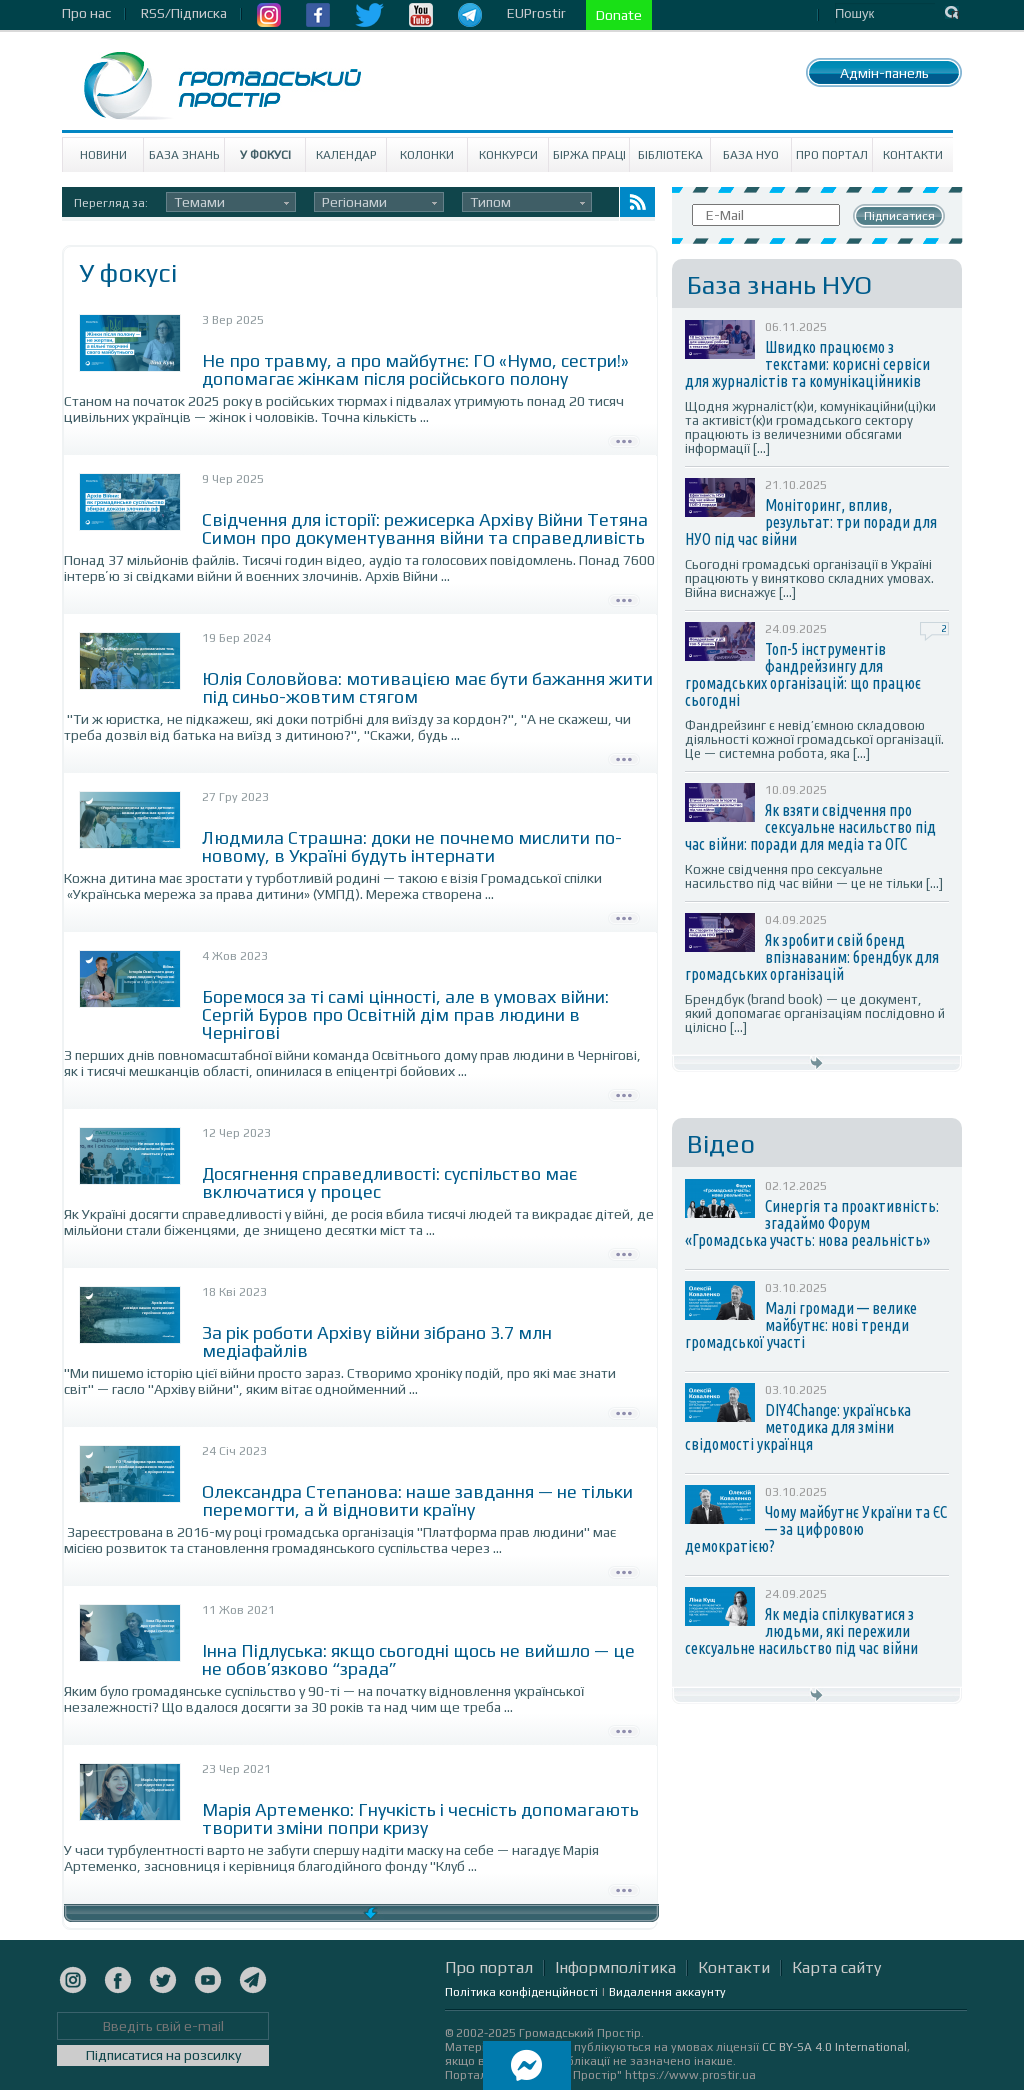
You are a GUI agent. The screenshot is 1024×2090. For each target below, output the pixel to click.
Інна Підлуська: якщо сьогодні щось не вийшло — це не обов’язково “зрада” (418, 1659)
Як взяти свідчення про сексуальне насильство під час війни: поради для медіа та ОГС (810, 827)
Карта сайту (836, 1967)
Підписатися (899, 216)
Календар (346, 155)
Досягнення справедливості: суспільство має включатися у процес (389, 1182)
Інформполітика (615, 1967)
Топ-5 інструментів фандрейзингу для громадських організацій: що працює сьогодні (803, 674)
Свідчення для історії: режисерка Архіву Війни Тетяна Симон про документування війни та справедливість (425, 528)
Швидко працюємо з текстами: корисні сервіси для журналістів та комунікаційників (807, 364)
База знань (184, 155)
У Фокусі (265, 155)
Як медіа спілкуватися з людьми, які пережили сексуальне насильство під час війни (801, 1631)
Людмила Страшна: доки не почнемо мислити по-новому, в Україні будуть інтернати (412, 846)
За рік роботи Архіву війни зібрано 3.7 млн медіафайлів (377, 1341)
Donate (619, 15)
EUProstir (536, 13)
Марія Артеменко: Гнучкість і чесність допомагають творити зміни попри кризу (420, 1818)
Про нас (86, 13)
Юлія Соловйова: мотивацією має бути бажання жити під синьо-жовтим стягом (427, 687)
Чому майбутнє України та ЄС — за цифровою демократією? (816, 1529)
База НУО (751, 155)
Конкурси (508, 155)
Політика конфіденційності (521, 1992)
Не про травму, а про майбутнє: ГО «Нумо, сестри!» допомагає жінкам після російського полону (415, 369)
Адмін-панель (884, 73)
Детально (624, 439)
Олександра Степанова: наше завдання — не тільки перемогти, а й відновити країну (417, 1500)
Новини (103, 155)
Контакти (913, 155)
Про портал (832, 155)
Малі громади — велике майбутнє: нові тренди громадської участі (801, 1325)
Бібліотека (670, 155)
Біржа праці (589, 155)
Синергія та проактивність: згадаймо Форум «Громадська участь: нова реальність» (812, 1223)
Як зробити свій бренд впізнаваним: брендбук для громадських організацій (812, 957)
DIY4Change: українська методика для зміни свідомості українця (798, 1427)
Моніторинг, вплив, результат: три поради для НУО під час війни (811, 522)
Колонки (427, 155)
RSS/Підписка (184, 13)
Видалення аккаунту (667, 1992)
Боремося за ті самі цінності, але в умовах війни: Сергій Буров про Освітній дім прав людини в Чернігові (405, 1014)
